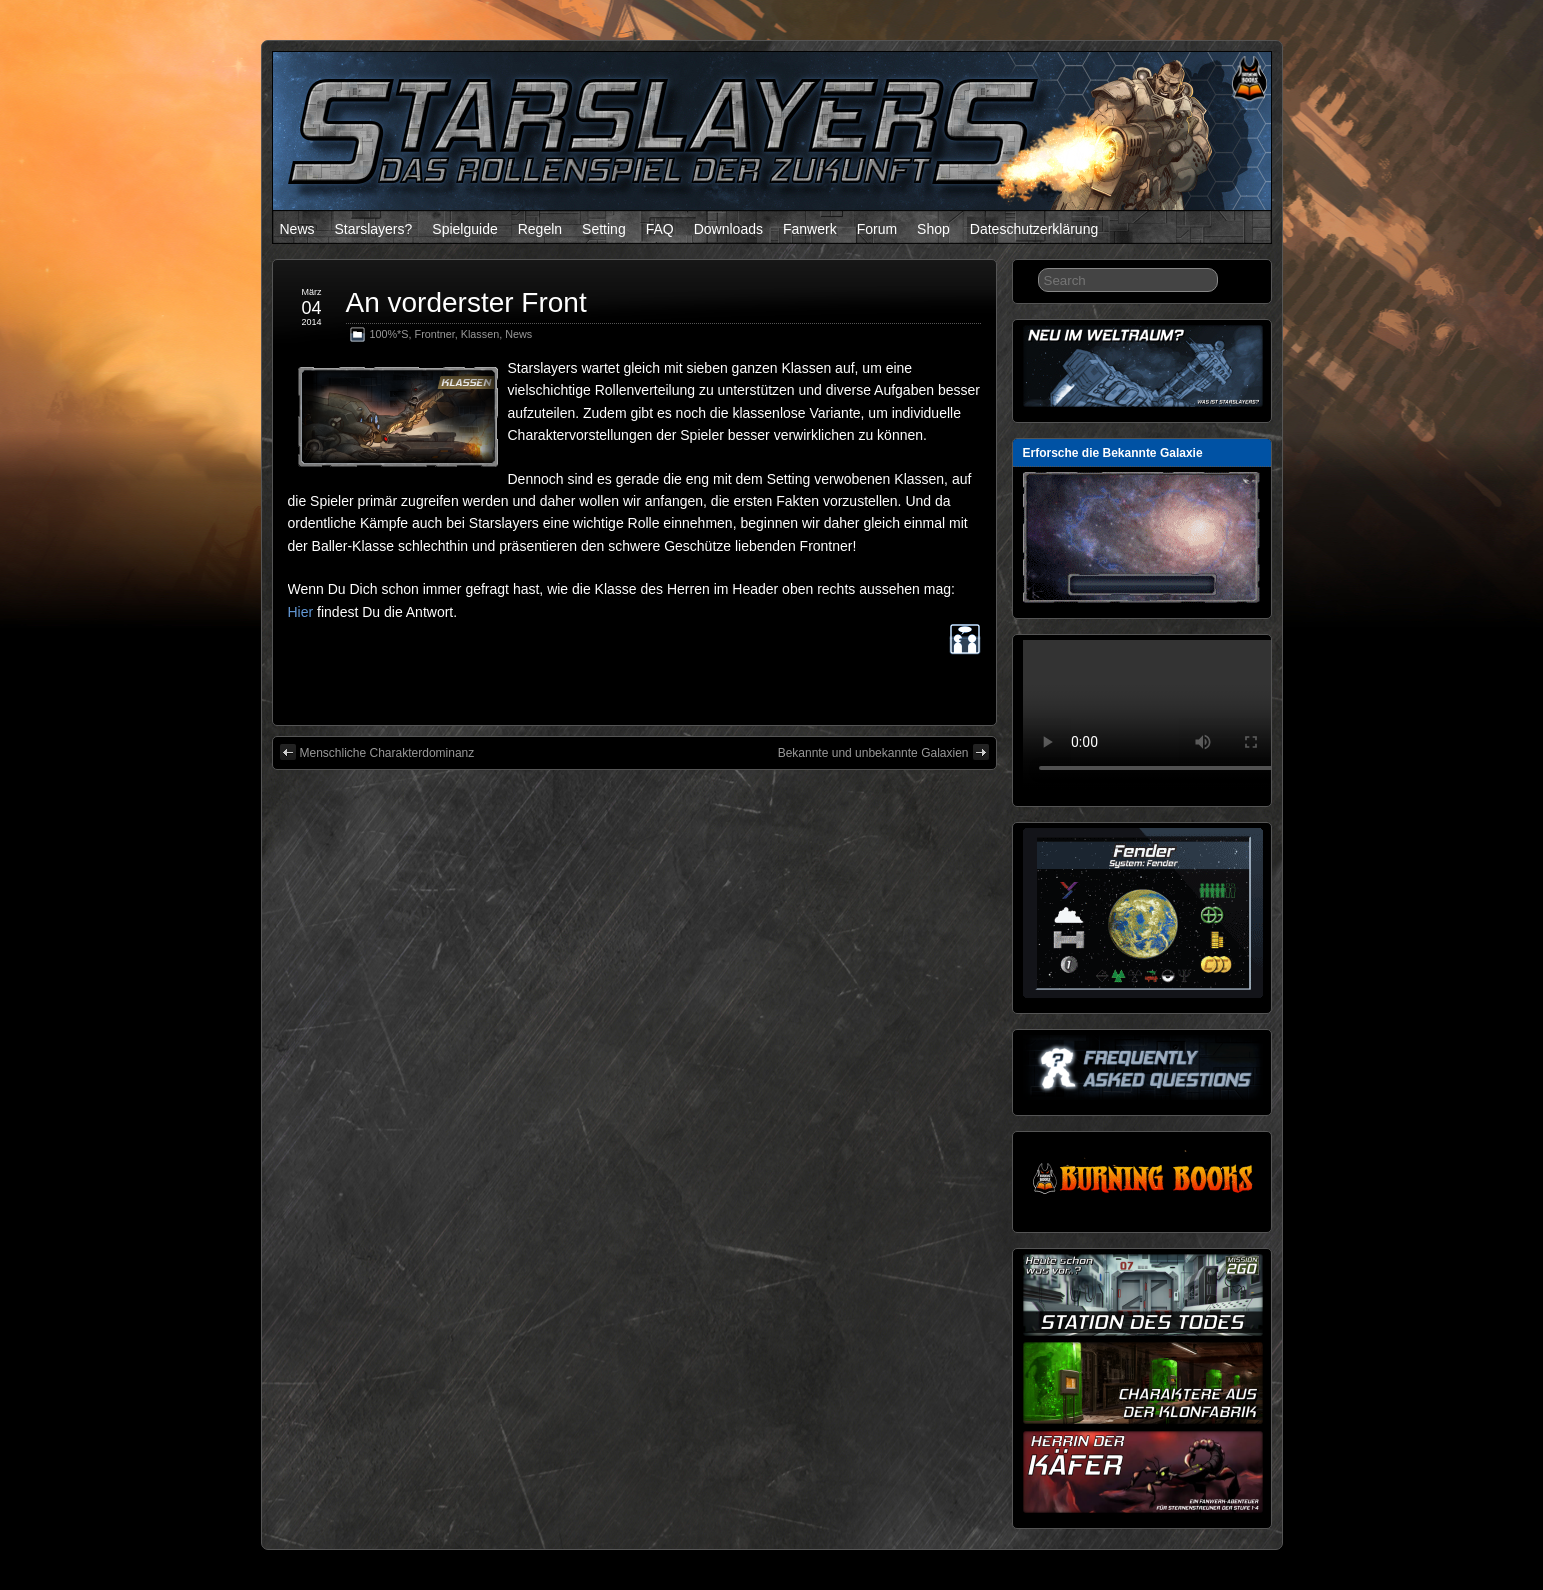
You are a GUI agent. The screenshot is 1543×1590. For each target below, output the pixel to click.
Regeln (540, 229)
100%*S (389, 334)
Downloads (728, 229)
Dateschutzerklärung (1034, 229)
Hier (301, 612)
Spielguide (464, 229)
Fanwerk (810, 229)
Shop (933, 229)
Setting (604, 229)
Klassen (480, 334)
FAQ (660, 229)
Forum (877, 229)
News (297, 229)
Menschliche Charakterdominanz (377, 752)
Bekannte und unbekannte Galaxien (883, 752)
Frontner (435, 334)
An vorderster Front (466, 302)
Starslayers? (374, 229)
